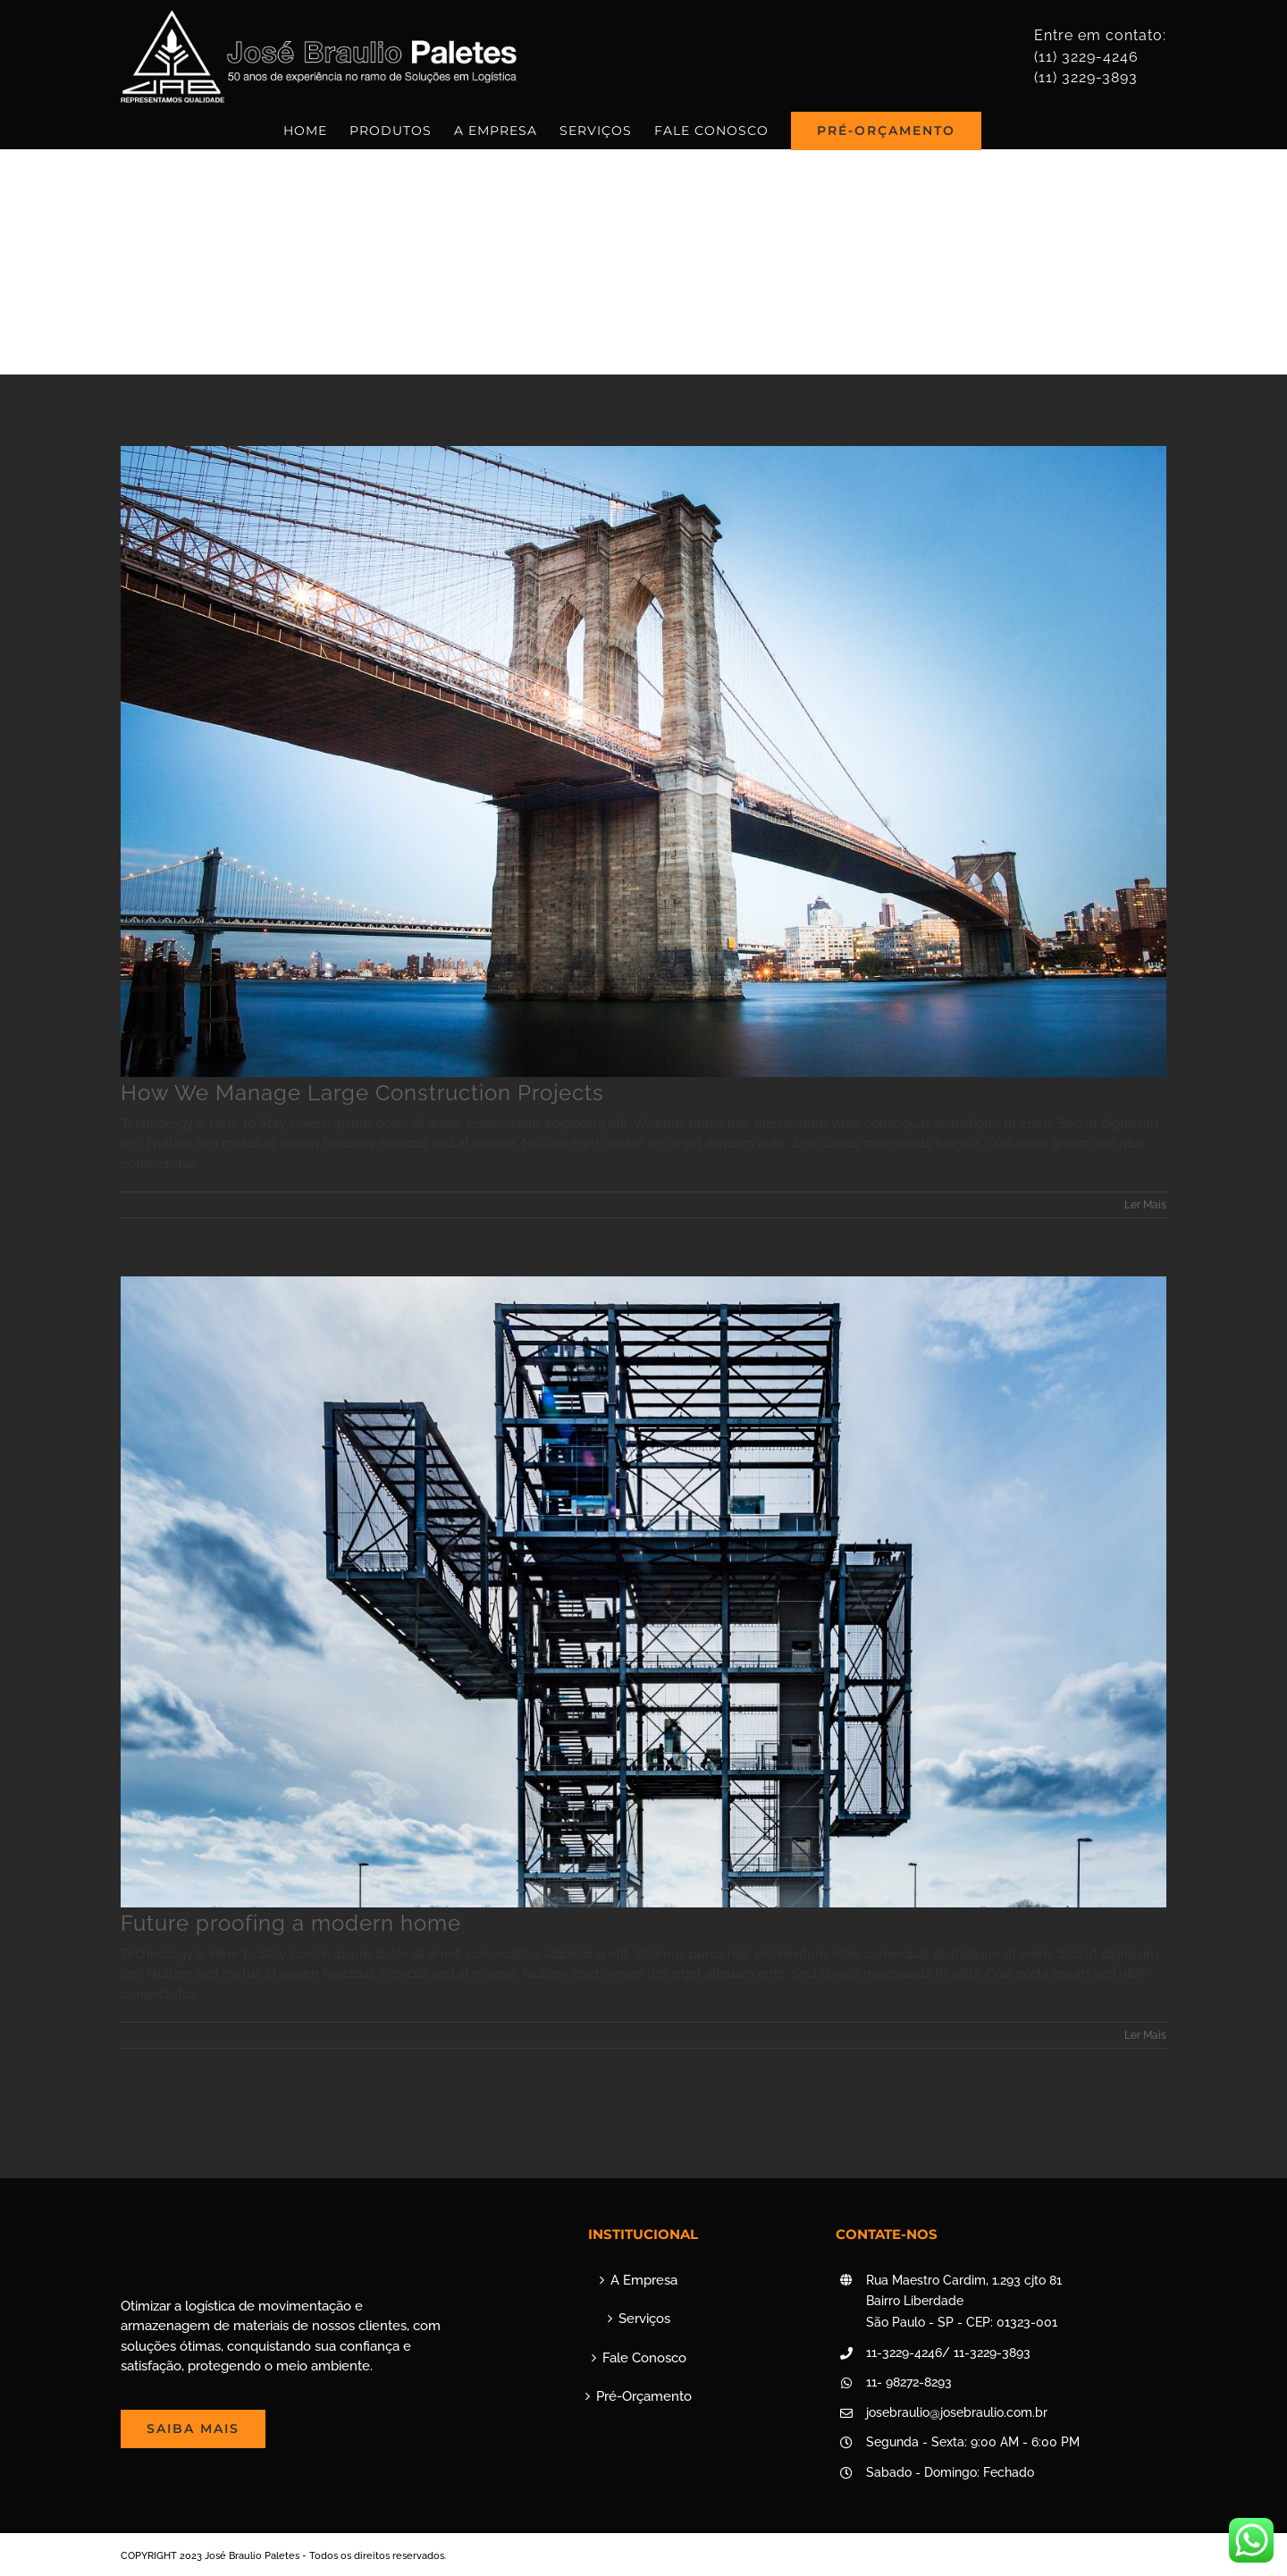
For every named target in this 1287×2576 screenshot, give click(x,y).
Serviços (644, 2319)
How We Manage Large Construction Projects (362, 1093)
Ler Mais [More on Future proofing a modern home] (1145, 2035)
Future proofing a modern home (291, 1923)
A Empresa (643, 2280)
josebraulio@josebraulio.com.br (956, 2412)
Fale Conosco (644, 2358)
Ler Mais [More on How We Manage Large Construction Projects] (1145, 1205)
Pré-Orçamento (644, 2396)
